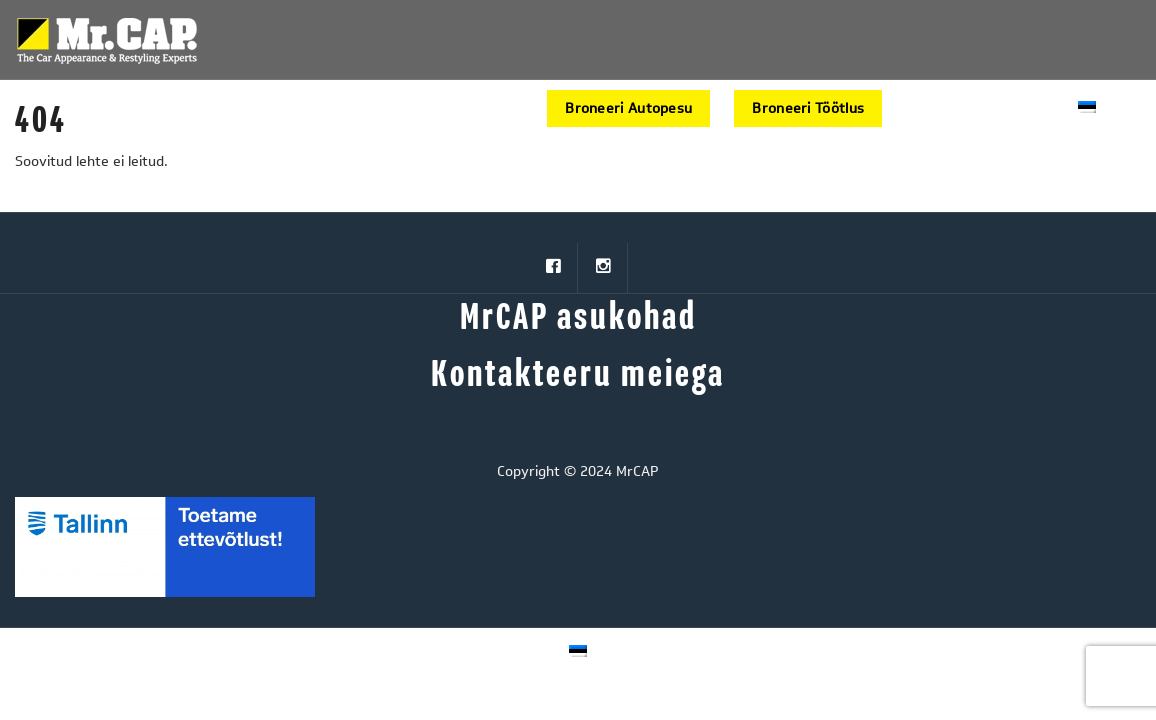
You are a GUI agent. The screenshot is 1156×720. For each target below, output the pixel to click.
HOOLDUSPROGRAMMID (338, 108)
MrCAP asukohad (578, 318)
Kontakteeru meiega (578, 375)
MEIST (483, 108)
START (212, 108)
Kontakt (1027, 108)
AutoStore (941, 108)
